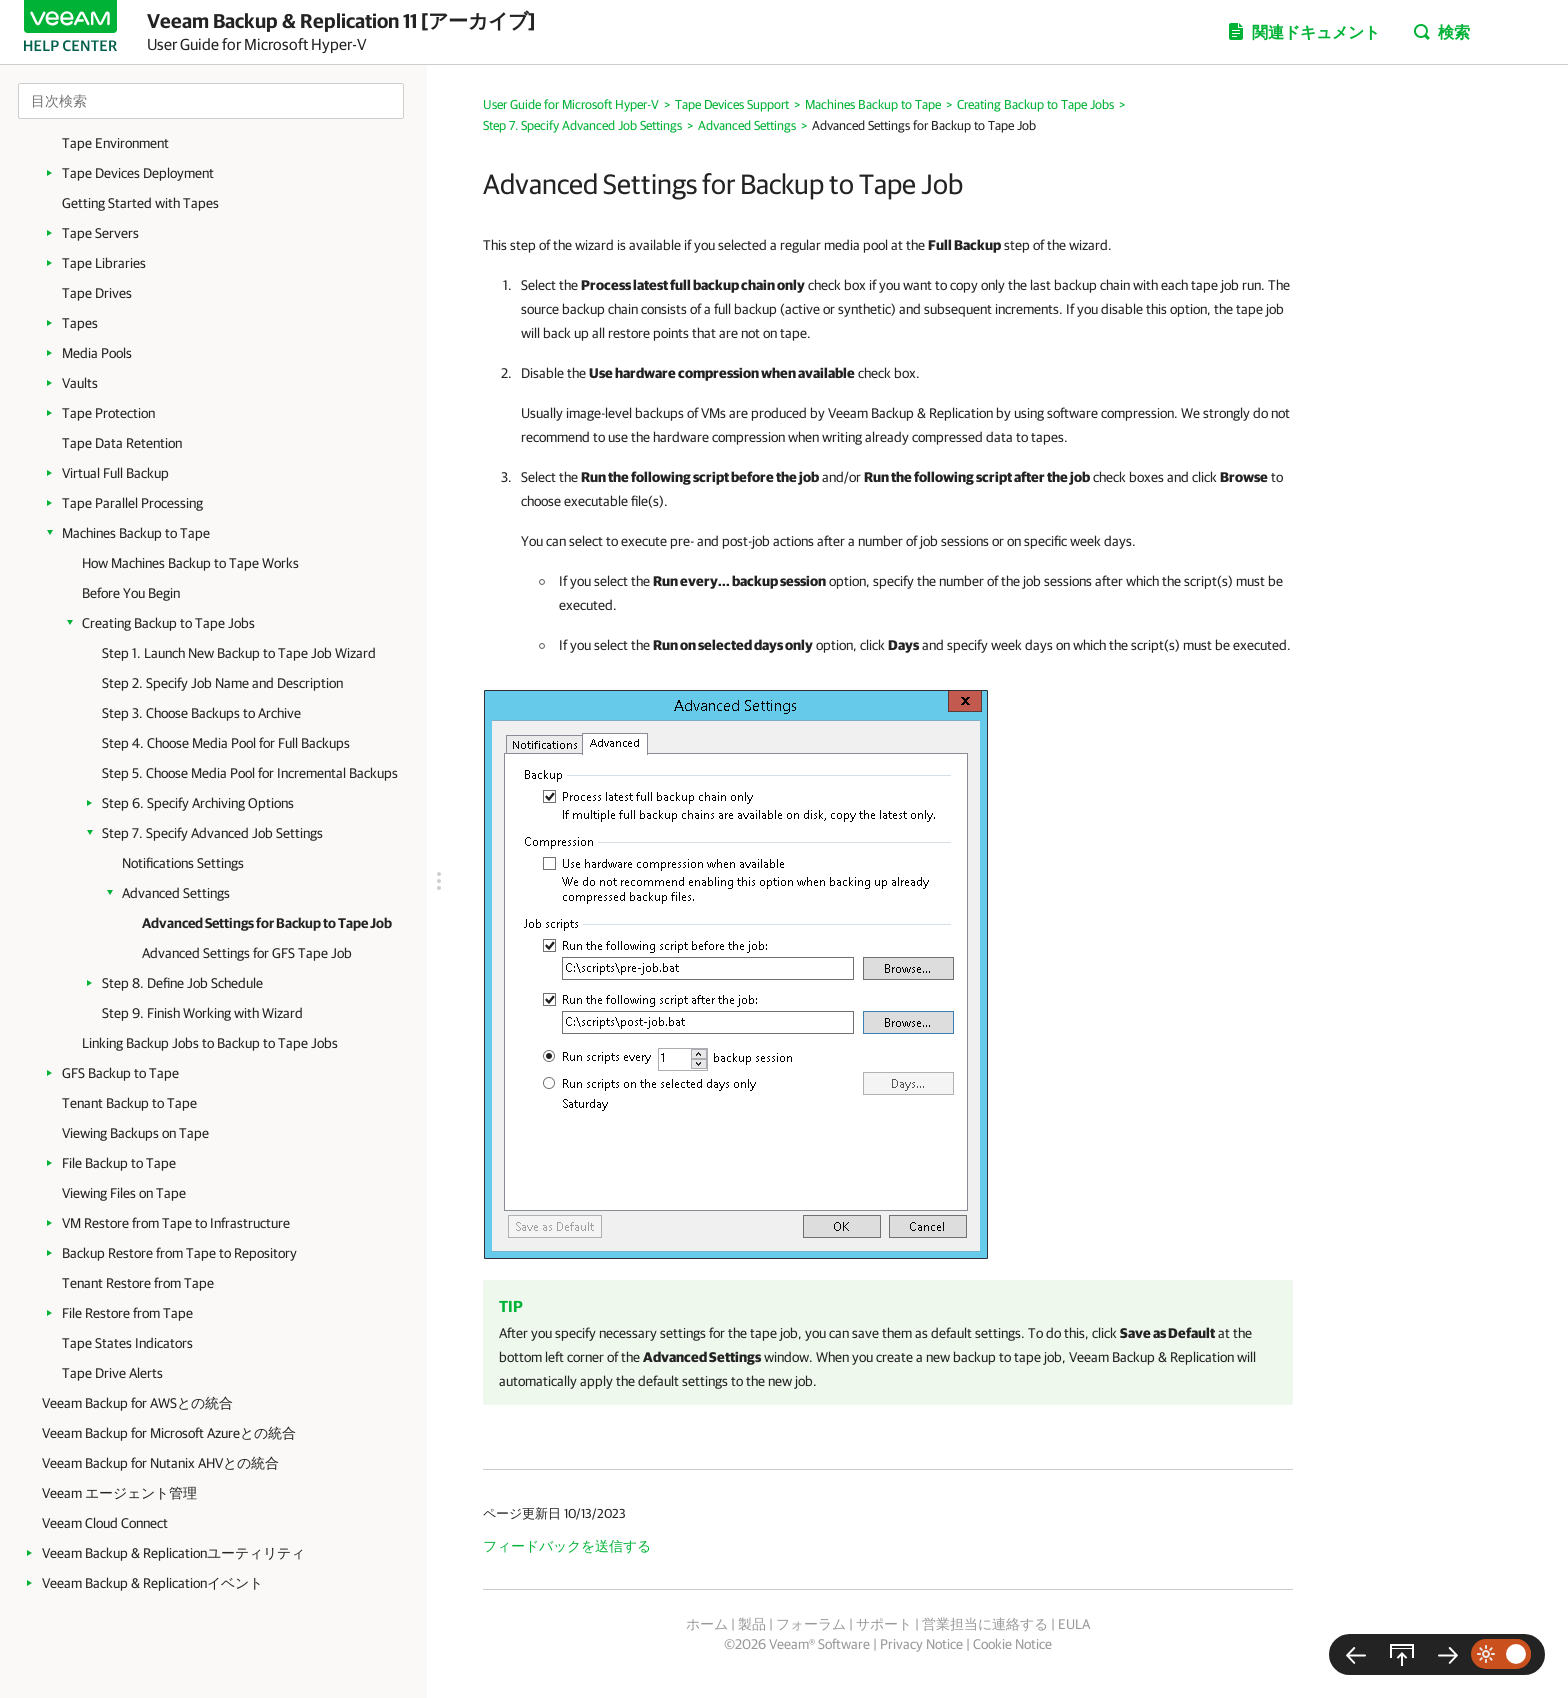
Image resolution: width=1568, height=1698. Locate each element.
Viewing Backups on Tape (135, 1133)
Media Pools (97, 353)
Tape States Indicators (127, 1343)
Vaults (80, 383)
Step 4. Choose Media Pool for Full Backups (226, 743)
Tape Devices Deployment (138, 173)
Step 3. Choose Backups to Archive (201, 713)
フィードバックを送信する (567, 1546)
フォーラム (811, 1624)
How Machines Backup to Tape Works (190, 563)
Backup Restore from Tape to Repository (179, 1253)
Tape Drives (97, 293)
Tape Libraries (104, 263)
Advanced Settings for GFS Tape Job (247, 953)
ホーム (707, 1624)
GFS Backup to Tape (120, 1073)
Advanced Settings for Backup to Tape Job (267, 923)
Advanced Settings (176, 893)
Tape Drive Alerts (112, 1373)
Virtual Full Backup (115, 473)
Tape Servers (100, 233)
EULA (1074, 1624)
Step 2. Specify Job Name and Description (222, 683)
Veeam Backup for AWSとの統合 (137, 1403)
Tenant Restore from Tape (138, 1283)
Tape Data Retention (122, 443)
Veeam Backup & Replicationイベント (152, 1583)
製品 (752, 1624)
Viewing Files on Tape (124, 1193)
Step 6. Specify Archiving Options (198, 803)
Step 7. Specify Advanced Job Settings (212, 833)
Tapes (80, 323)
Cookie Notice (1012, 1644)
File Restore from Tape (127, 1313)
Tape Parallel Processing (132, 503)
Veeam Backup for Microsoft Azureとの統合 (169, 1433)
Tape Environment (115, 143)
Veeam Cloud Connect (105, 1523)
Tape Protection (108, 413)
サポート (884, 1624)
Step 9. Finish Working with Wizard (202, 1013)
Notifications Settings (183, 863)
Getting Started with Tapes (140, 203)
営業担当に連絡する (985, 1624)
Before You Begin (131, 593)
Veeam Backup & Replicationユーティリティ (173, 1553)
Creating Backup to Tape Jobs (168, 623)
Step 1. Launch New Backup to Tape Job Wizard (239, 653)
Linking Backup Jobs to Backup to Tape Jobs (210, 1043)
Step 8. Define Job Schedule (182, 983)
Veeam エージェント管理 (119, 1493)
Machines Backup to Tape (136, 533)
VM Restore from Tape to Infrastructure (176, 1223)
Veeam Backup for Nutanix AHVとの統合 (160, 1463)
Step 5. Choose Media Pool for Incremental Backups (250, 773)
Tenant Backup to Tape (129, 1103)
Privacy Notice (921, 1644)
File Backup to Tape (119, 1163)
